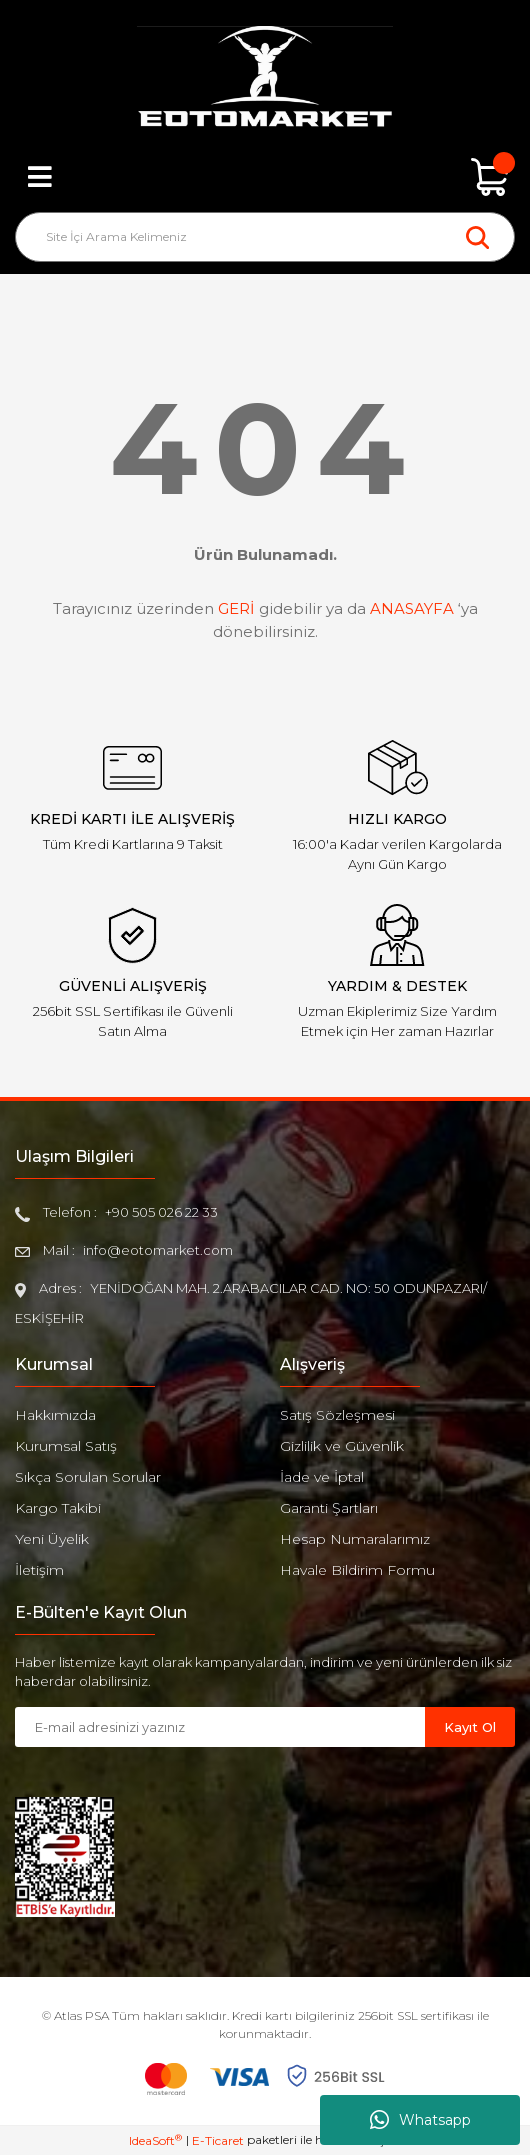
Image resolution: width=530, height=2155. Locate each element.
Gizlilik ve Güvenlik (342, 1446)
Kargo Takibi (58, 1508)
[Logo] (265, 79)
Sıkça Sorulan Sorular (88, 1477)
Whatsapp (420, 2120)
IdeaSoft (155, 2140)
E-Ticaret (218, 2140)
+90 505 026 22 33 (161, 1212)
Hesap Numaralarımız (355, 1539)
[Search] (265, 237)
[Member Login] (265, 177)
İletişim (39, 1570)
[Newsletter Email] (220, 1727)
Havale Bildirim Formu (357, 1570)
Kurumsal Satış (66, 1446)
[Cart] (490, 177)
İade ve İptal (322, 1477)
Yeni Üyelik (52, 1539)
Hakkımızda (55, 1415)
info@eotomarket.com (158, 1250)
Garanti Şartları (329, 1508)
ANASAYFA (412, 608)
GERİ (236, 608)
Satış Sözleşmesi (337, 1415)
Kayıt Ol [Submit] (470, 1727)
